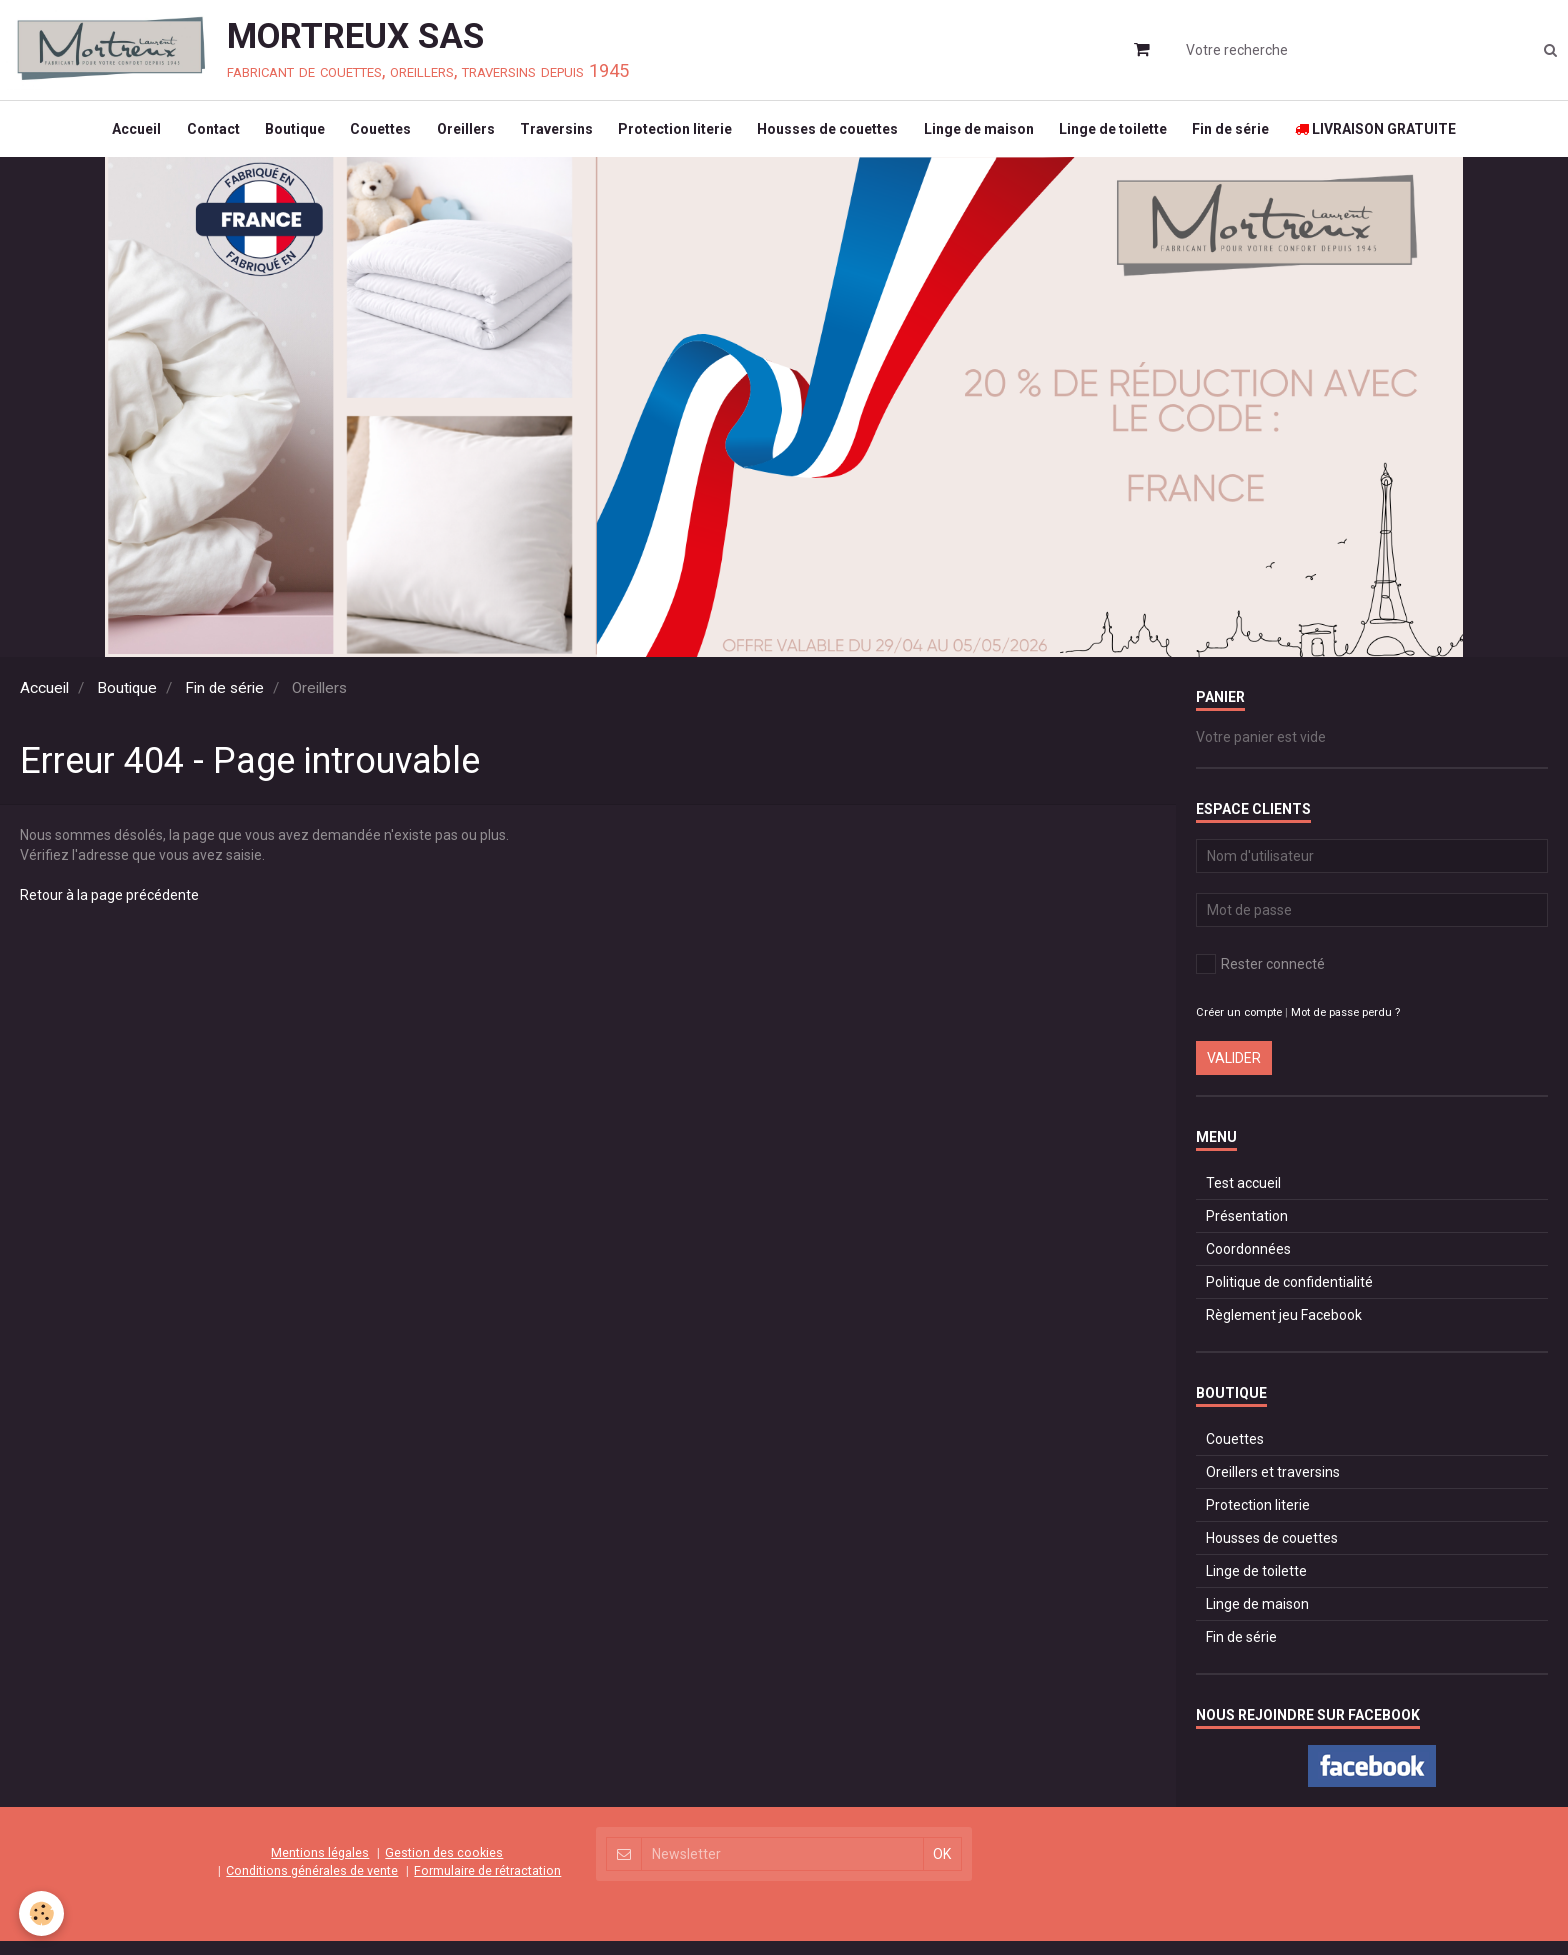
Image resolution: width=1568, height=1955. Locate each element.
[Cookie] (42, 1913)
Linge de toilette (1130, 136)
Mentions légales (320, 1866)
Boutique (279, 136)
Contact (192, 136)
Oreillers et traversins (1273, 1486)
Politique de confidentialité (1289, 1296)
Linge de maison (991, 136)
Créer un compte (1239, 1026)
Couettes (369, 136)
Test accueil (1243, 1197)
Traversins (554, 136)
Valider (1234, 1072)
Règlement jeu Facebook (1284, 1329)
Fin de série (1252, 136)
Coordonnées (1248, 1263)
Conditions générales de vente (312, 1884)
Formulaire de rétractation (487, 1884)
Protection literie (678, 136)
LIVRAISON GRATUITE (1401, 136)
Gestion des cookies (444, 1866)
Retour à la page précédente (109, 909)
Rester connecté (1260, 978)
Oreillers (459, 136)
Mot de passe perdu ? (1345, 1026)
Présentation (1247, 1230)
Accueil (111, 136)
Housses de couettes (835, 136)
